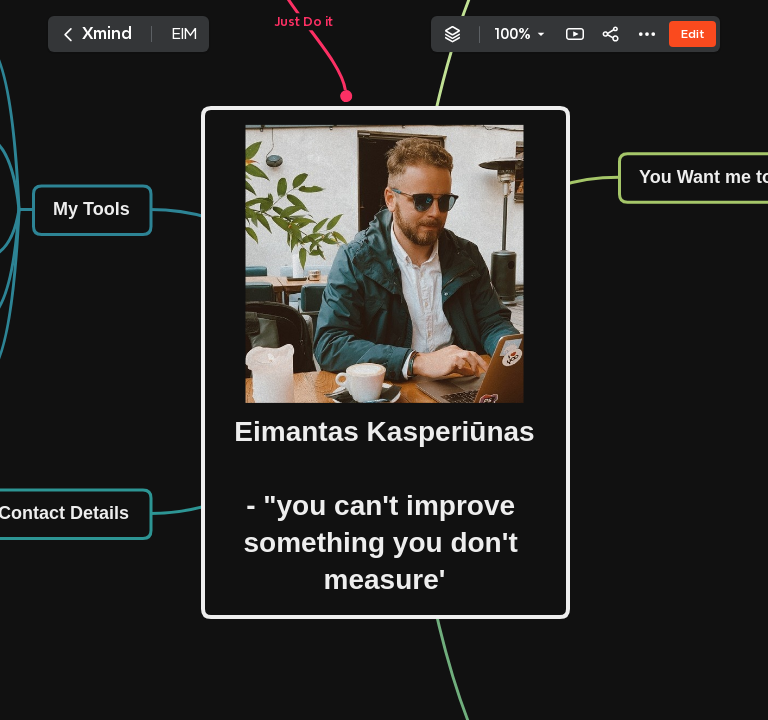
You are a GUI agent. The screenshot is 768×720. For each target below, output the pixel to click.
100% (512, 34)
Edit (692, 33)
